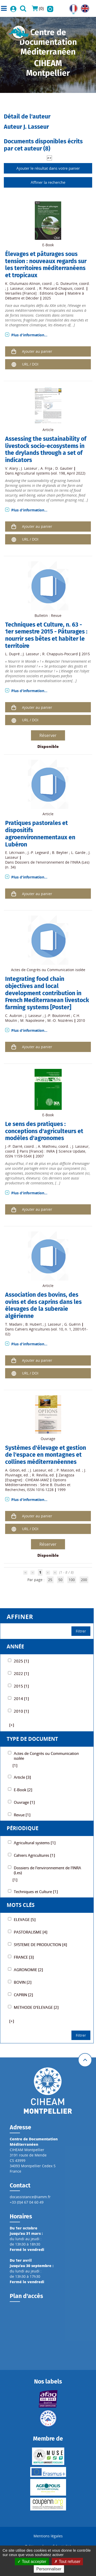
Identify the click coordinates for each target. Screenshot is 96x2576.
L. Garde (78, 852)
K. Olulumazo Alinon (22, 283)
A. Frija (46, 468)
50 (60, 1579)
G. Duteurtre (66, 283)
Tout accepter (31, 2561)
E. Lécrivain (15, 852)
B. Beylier (60, 852)
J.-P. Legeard (38, 852)
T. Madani (13, 1324)
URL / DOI (30, 364)
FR (71, 7)
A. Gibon (12, 1470)
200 (84, 1579)
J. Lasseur (15, 288)
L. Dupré (12, 653)
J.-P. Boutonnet (57, 1015)
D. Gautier (64, 468)
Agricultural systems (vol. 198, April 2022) (50, 473)
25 (50, 1579)
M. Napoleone (32, 1020)
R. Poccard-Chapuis (55, 288)
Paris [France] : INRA (37, 1151)
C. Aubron (13, 1015)
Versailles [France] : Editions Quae (34, 293)
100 (72, 1579)
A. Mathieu (47, 1146)
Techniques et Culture (34, 624)
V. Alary (11, 468)
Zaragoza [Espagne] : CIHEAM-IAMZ (39, 1477)
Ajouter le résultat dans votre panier (48, 168)
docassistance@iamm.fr (30, 2196)
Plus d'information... (29, 334)
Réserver (48, 735)
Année (15, 1646)
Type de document (32, 1738)
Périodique (22, 1828)
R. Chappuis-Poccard (60, 653)
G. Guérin (72, 1324)
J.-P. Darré (13, 1146)
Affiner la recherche (48, 182)
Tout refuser (67, 2561)
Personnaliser (48, 2569)
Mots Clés (21, 1905)
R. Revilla (40, 1475)
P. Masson (65, 1470)
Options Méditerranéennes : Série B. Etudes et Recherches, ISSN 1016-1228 (37, 1484)
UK (83, 7)
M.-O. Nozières (60, 1020)
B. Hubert (33, 1324)
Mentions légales (48, 2536)
